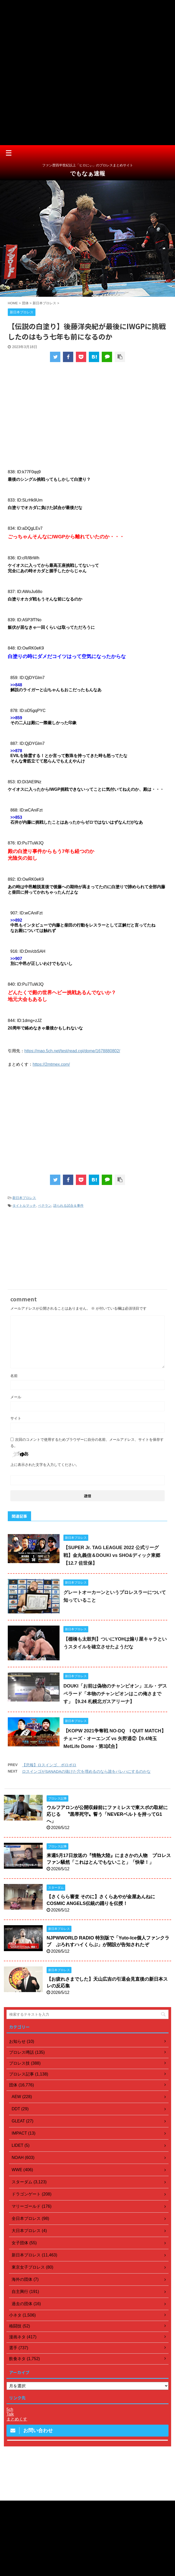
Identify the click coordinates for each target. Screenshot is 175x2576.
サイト (15, 1418)
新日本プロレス (24, 1198)
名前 (14, 1376)
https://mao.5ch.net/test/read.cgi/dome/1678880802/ (72, 1051)
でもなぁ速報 (87, 173)
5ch (9, 2409)
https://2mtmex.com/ (51, 1064)
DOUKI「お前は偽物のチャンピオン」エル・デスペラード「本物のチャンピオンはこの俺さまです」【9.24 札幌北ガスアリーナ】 (115, 1693)
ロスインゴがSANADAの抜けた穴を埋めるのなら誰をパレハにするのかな (86, 1771)
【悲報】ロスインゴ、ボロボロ (49, 1765)
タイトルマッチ (24, 1206)
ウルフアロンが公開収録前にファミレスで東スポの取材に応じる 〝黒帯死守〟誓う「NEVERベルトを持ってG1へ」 (107, 1814)
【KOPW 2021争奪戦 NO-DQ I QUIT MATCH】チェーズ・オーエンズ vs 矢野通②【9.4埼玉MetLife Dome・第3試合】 (114, 1738)
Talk (10, 2414)
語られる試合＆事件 (68, 1206)
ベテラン (45, 1206)
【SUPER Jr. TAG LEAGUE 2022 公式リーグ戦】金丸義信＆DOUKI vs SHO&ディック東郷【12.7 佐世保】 (111, 1555)
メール (15, 1397)
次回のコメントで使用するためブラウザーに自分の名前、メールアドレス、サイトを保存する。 (87, 1442)
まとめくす (16, 2419)
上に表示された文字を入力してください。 (44, 1465)
